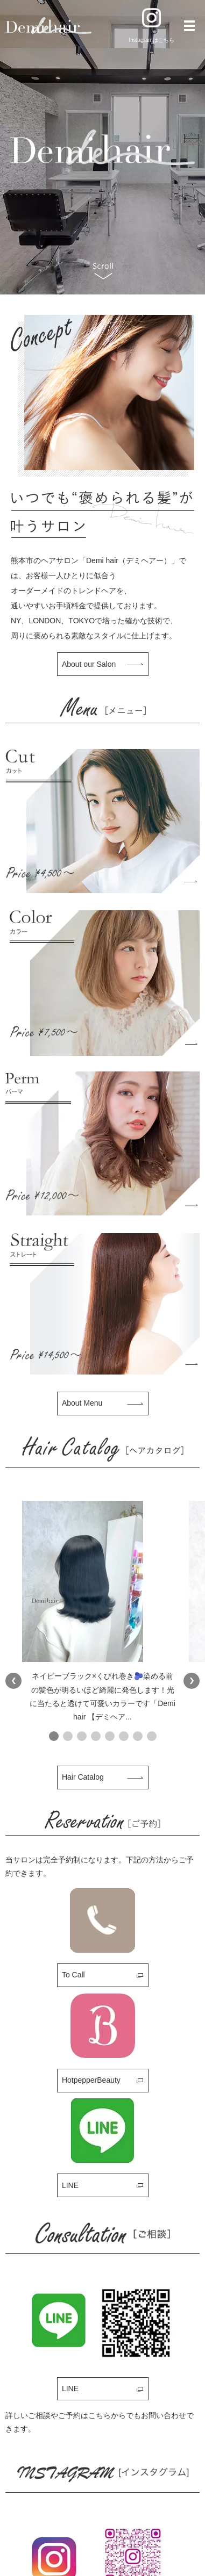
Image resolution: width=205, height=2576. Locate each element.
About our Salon (89, 664)
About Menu (82, 1403)
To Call (73, 1974)
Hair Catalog (83, 1777)
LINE (70, 2185)
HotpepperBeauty (91, 2080)
